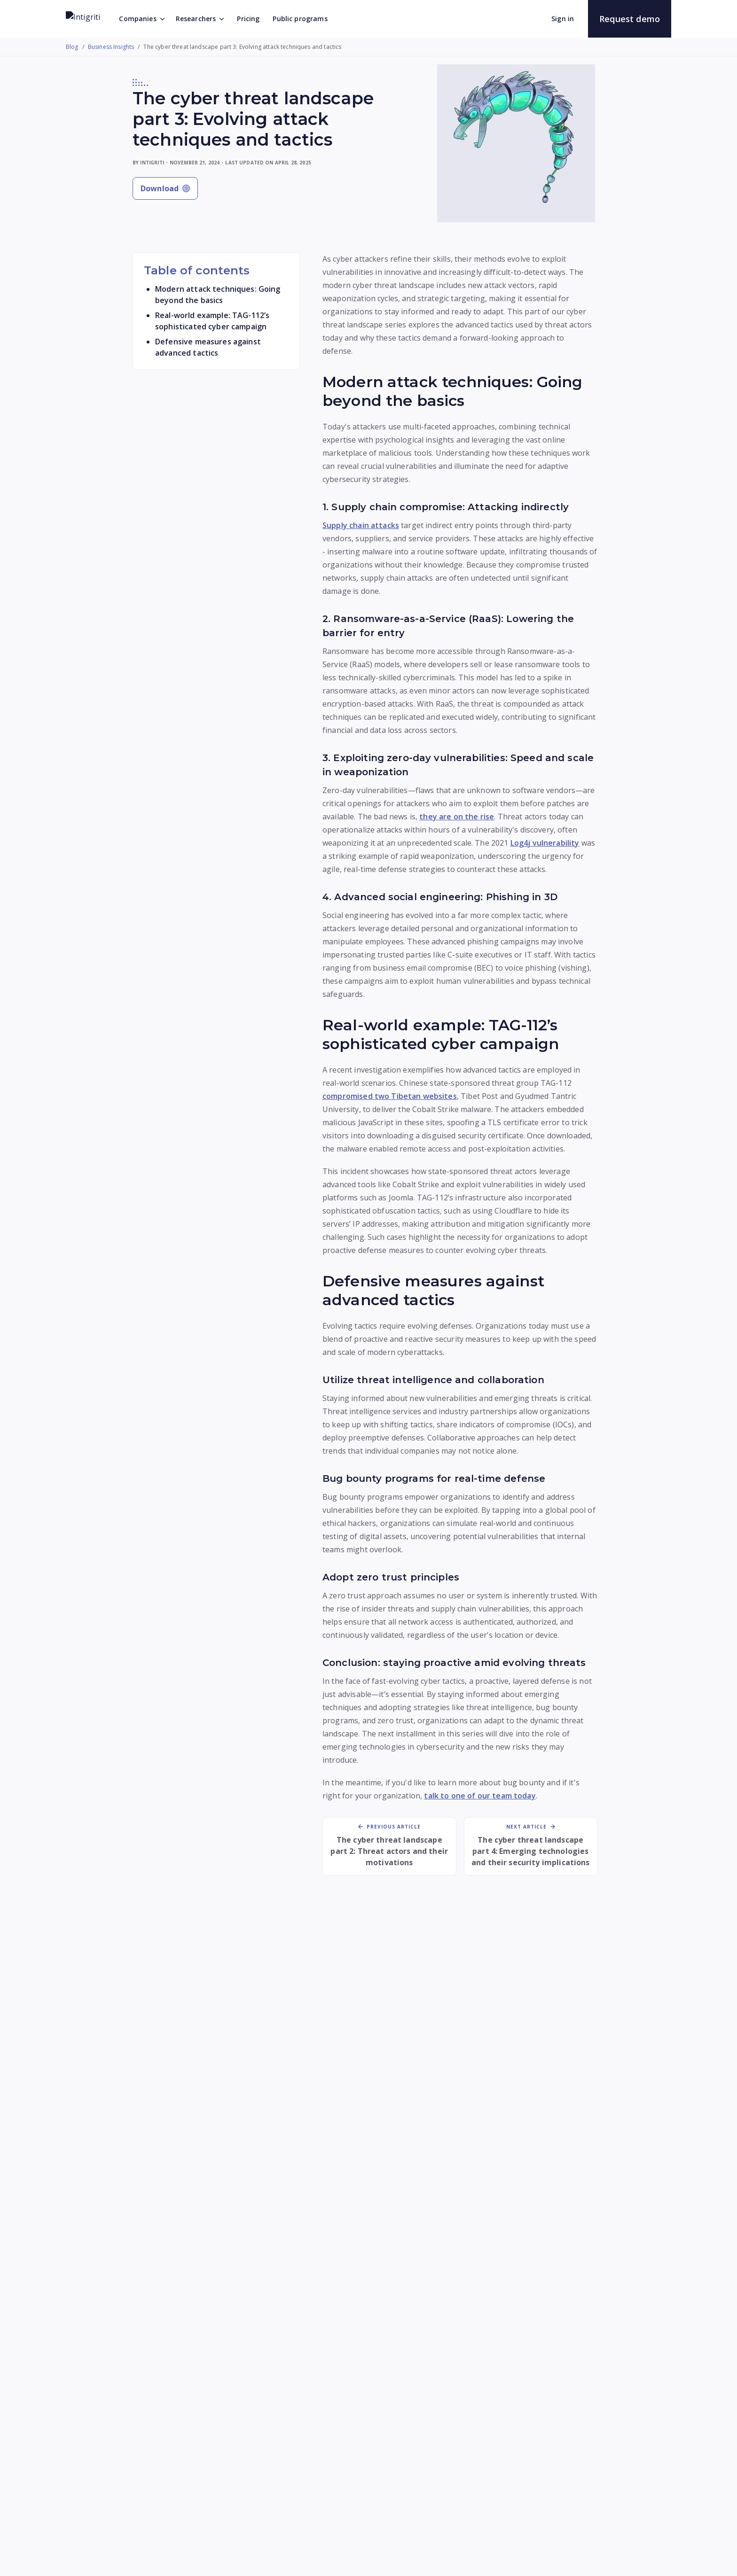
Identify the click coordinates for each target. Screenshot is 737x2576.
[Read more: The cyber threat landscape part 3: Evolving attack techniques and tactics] (162, 2038)
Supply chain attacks (360, 525)
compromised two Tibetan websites (389, 1096)
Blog (72, 47)
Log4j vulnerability (545, 843)
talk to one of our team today (479, 1795)
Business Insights (111, 47)
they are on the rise (456, 816)
